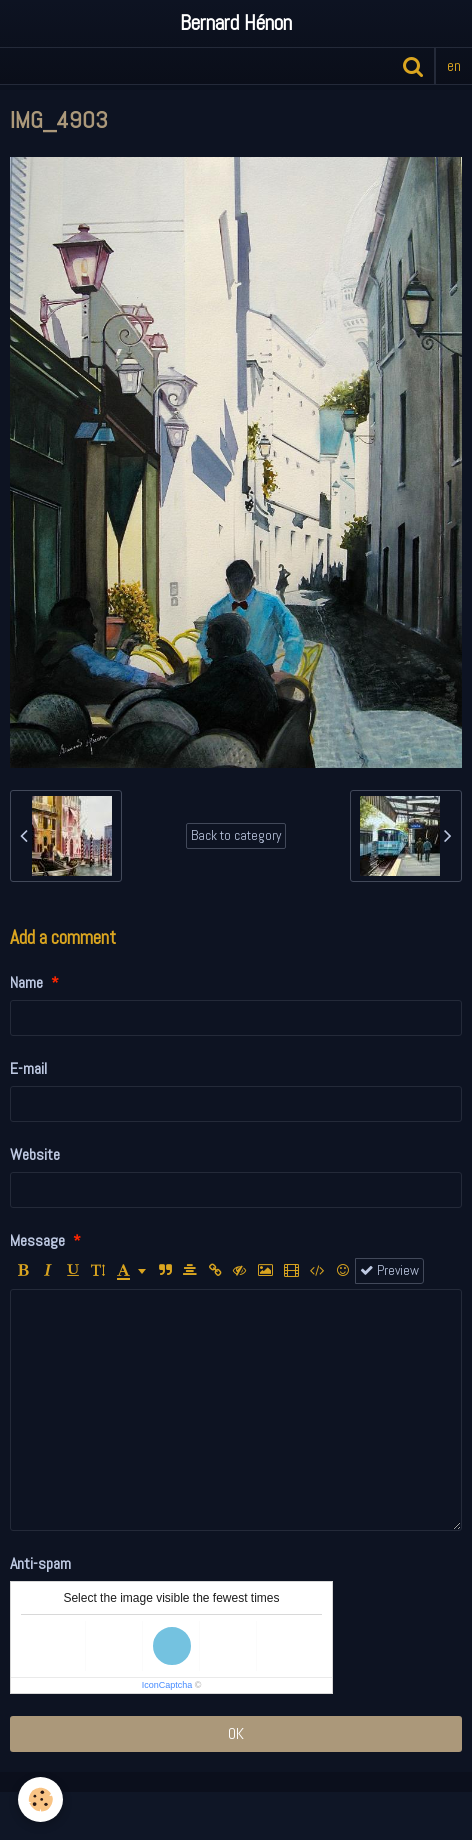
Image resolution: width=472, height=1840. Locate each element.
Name (26, 982)
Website (35, 1154)
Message (37, 1240)
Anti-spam (40, 1563)
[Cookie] (40, 1799)
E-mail (28, 1068)
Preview (389, 1270)
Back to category (236, 835)
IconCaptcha (167, 1685)
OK (236, 1733)
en (454, 65)
